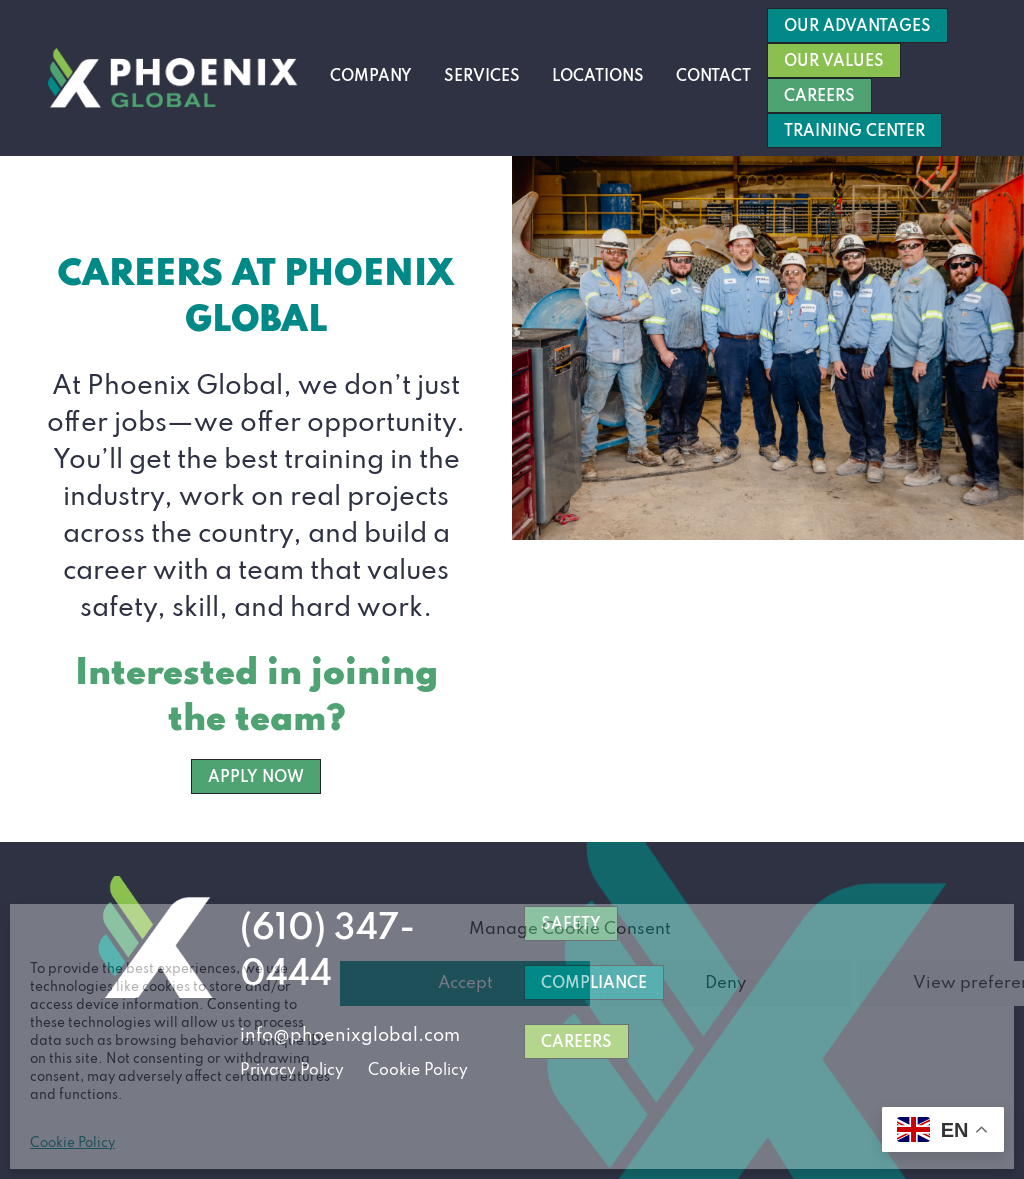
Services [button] (482, 77)
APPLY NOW (256, 778)
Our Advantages (857, 27)
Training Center (854, 132)
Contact (713, 77)
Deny (725, 983)
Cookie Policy (72, 1143)
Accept (465, 983)
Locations (598, 77)
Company (371, 77)
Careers (819, 97)
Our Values (834, 62)
